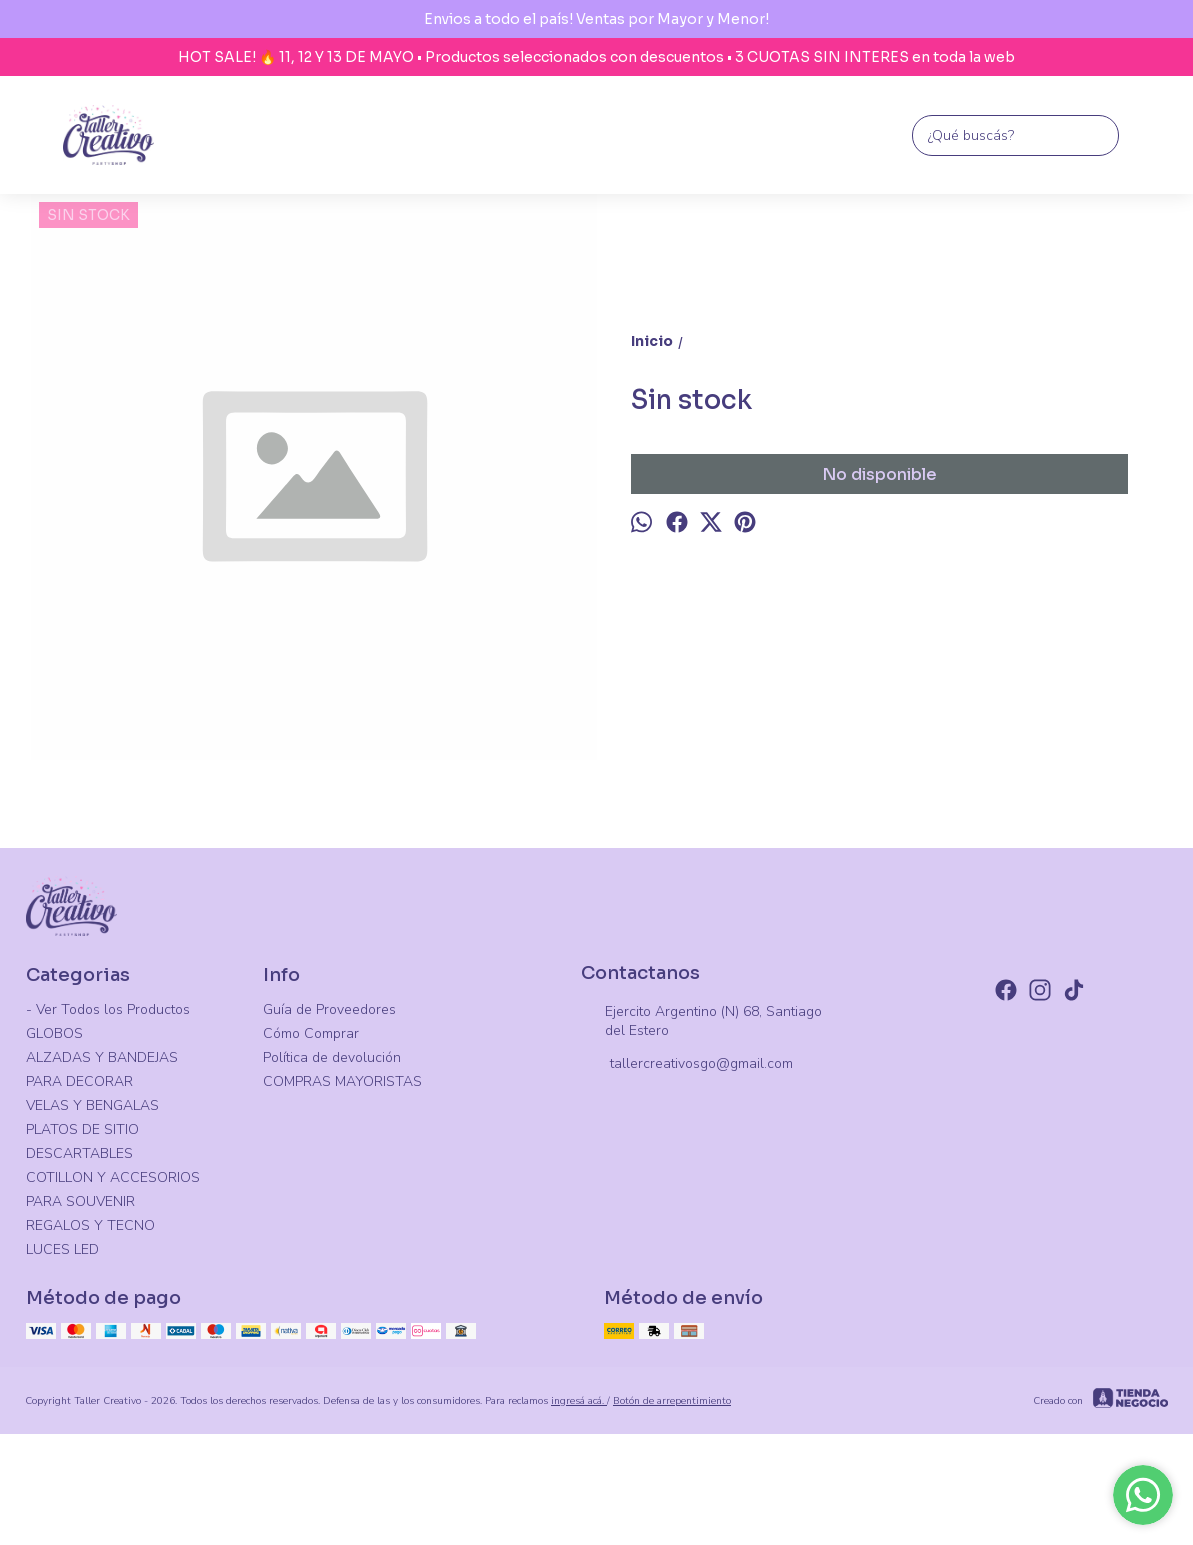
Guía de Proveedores (329, 1009)
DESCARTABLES (79, 1153)
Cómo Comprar (311, 1033)
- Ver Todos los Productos (108, 1009)
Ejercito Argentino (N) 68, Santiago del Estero (701, 1021)
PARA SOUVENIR (80, 1201)
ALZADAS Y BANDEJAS (102, 1057)
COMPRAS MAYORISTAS (342, 1081)
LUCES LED (62, 1249)
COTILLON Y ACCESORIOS (113, 1177)
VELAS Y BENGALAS (92, 1105)
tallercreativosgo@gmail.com (687, 1065)
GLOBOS (54, 1033)
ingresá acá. (579, 1401)
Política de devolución (332, 1057)
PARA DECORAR (79, 1081)
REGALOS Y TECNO (90, 1225)
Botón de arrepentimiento (672, 1401)
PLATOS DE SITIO (82, 1129)
